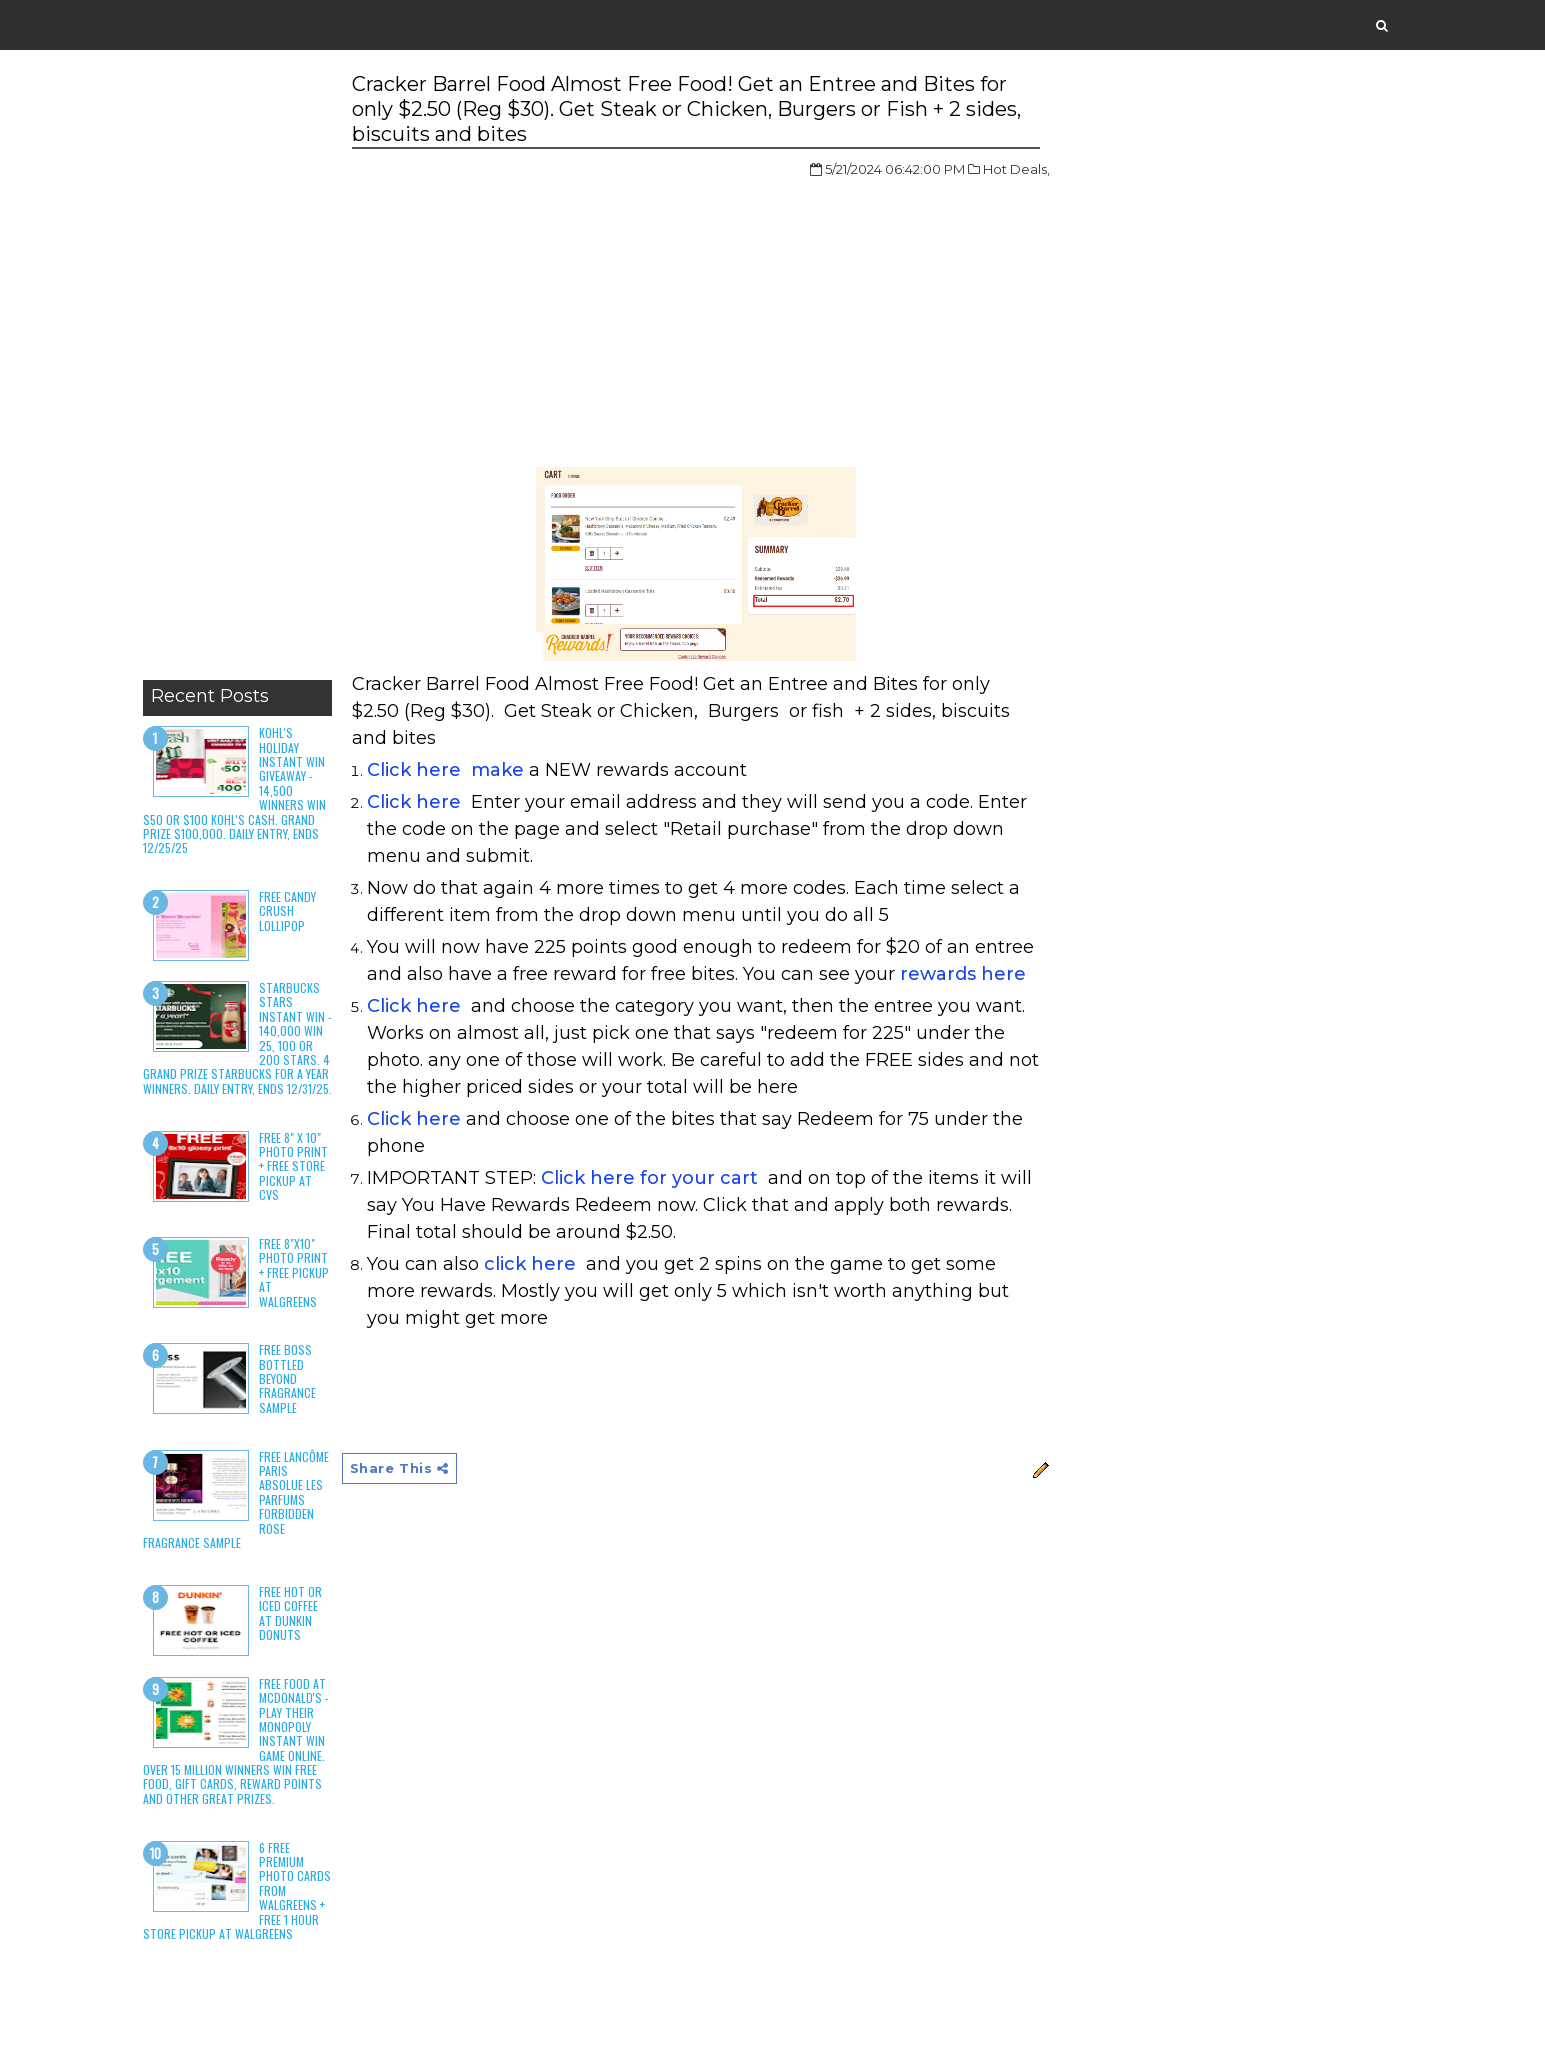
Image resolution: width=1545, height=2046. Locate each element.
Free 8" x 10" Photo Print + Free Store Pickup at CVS (293, 1166)
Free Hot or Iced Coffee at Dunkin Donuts (290, 1613)
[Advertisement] (237, 370)
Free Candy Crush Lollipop (287, 911)
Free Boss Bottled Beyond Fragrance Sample (287, 1378)
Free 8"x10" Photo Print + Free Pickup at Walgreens (294, 1272)
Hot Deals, (1016, 169)
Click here (414, 802)
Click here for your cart (649, 1178)
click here (532, 1264)
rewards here (963, 974)
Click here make (445, 770)
